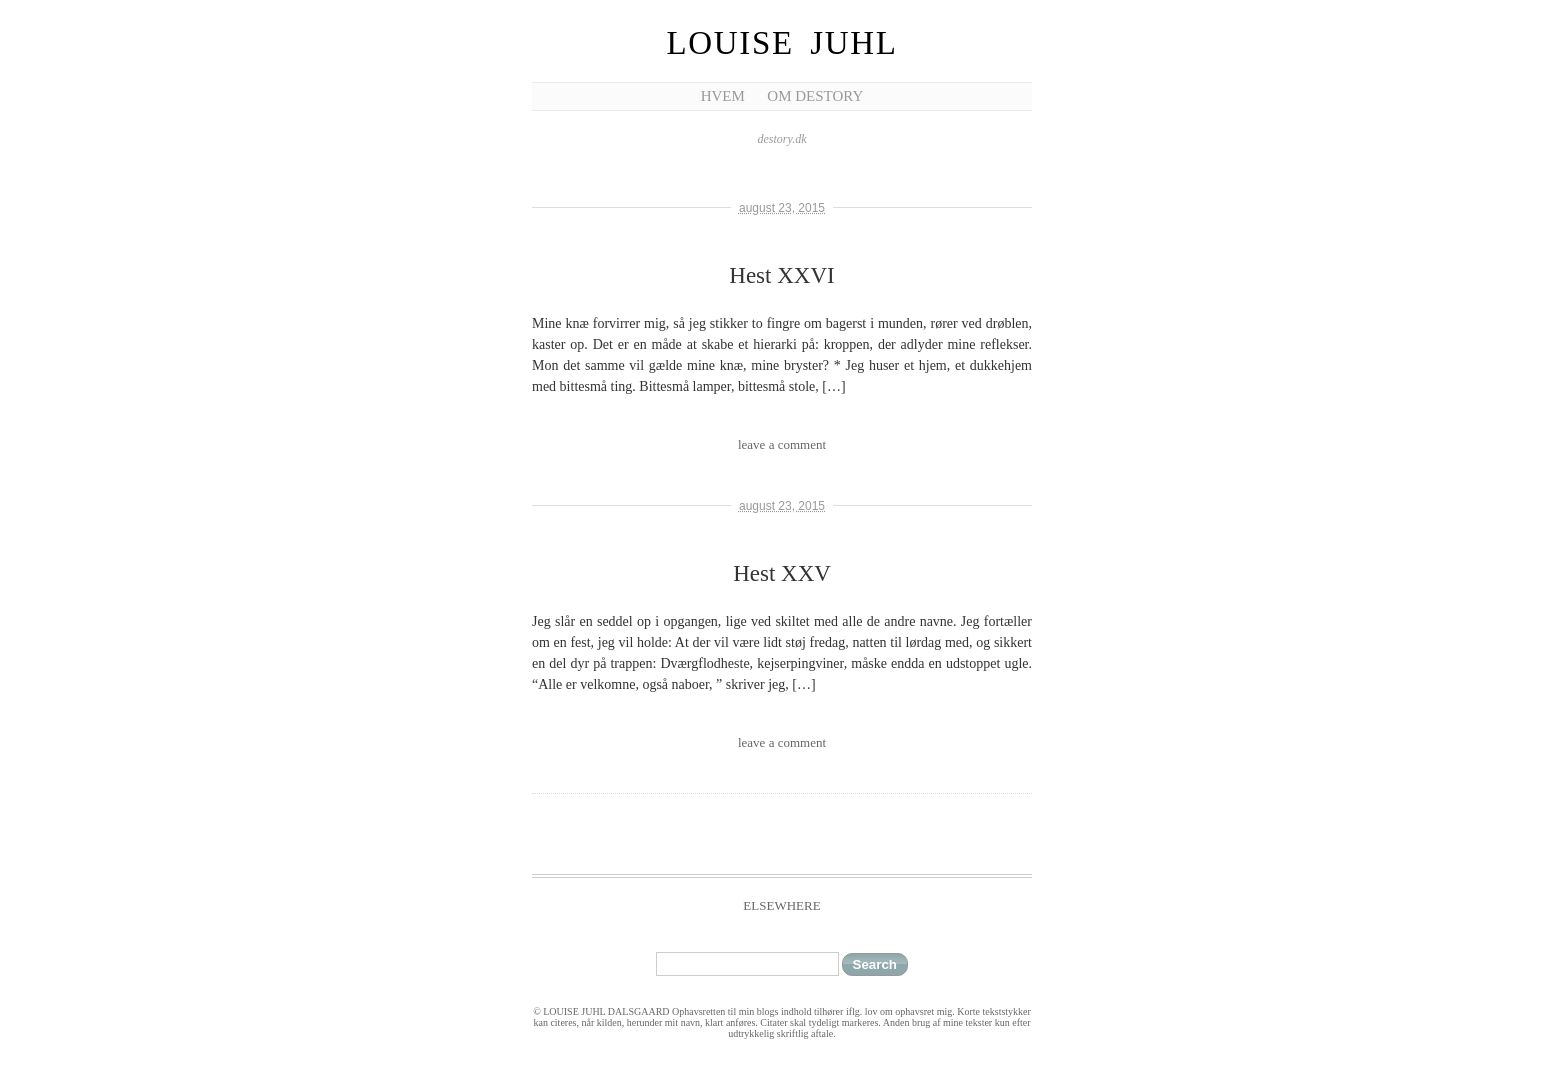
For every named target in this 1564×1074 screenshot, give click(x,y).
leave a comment (782, 444)
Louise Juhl (782, 43)
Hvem (723, 96)
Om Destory (815, 96)
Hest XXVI (781, 275)
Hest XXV (782, 573)
